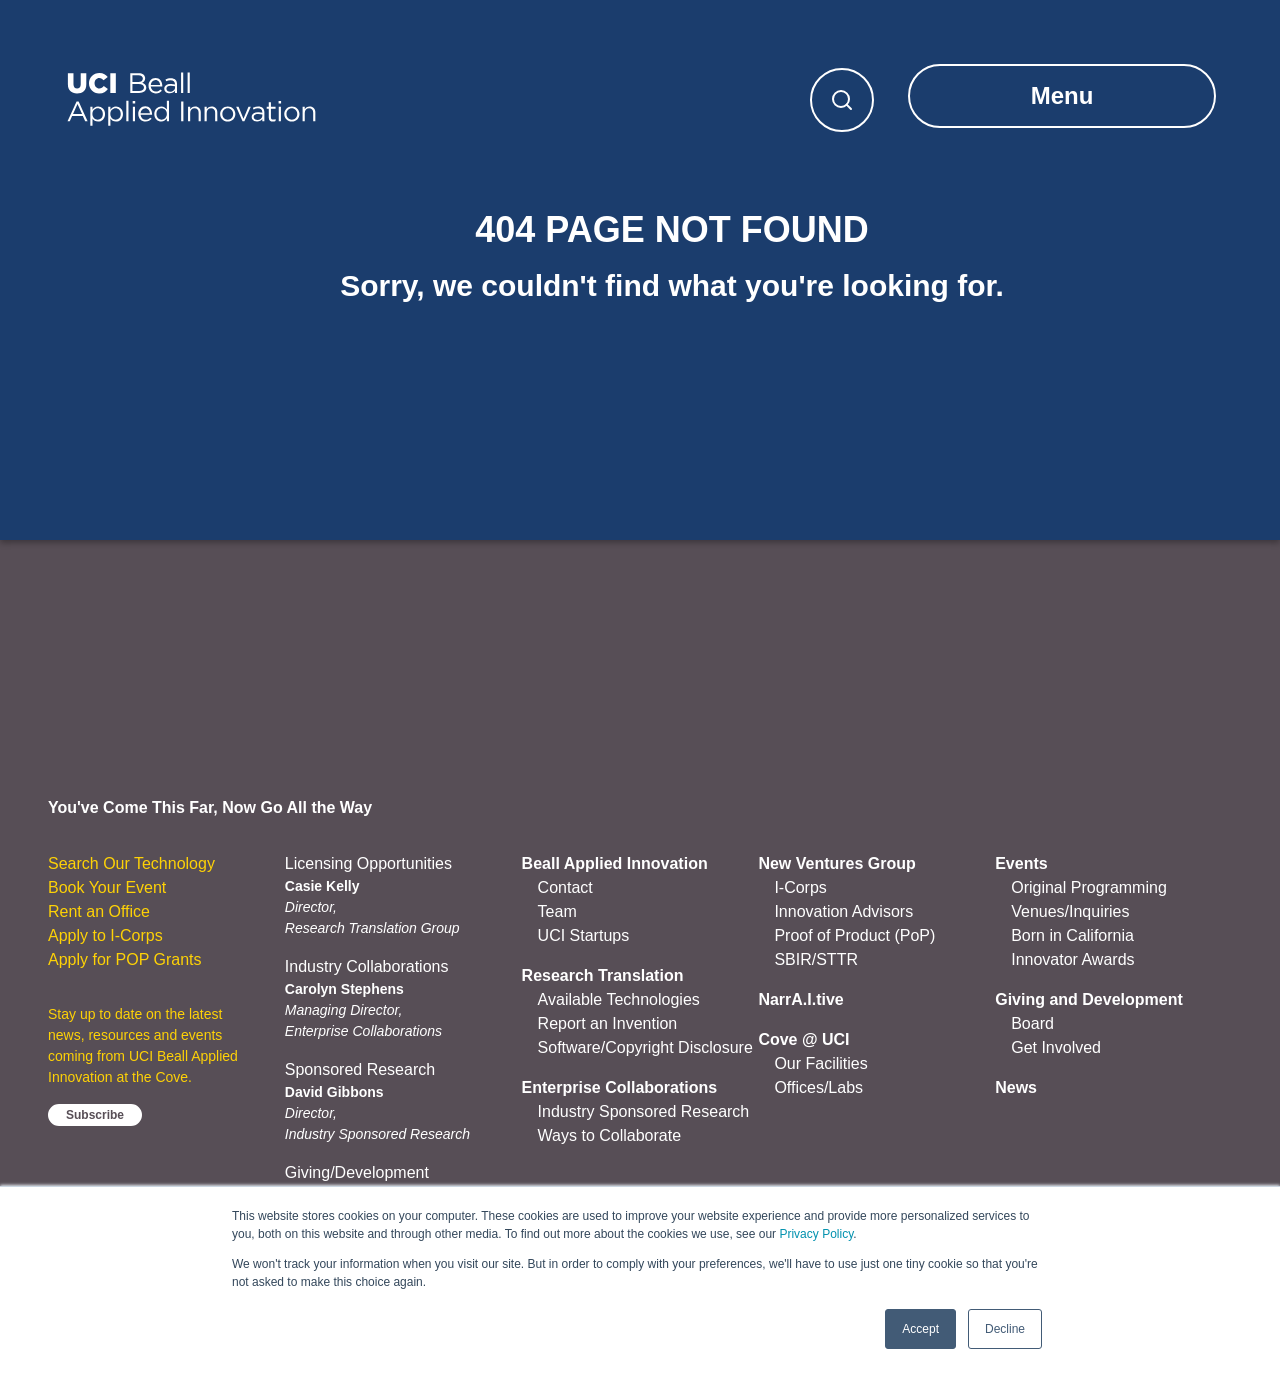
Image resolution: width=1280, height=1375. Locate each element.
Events (1021, 863)
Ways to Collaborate (609, 1135)
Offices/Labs (818, 1087)
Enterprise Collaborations (620, 1087)
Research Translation (603, 975)
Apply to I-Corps (105, 935)
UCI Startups (584, 935)
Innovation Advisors (843, 911)
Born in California (1072, 935)
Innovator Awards (1072, 959)
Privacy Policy (816, 1234)
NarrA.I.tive (800, 999)
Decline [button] (1005, 1329)
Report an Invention (608, 1023)
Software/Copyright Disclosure (645, 1047)
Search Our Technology (131, 863)
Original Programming (1089, 887)
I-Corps (800, 887)
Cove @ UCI (803, 1039)
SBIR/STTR (816, 959)
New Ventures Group (836, 863)
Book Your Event (107, 887)
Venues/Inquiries (1070, 911)
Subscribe (95, 1115)
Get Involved (1056, 1047)
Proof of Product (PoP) (854, 935)
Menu (1062, 95)
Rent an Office (99, 911)
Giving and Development (1089, 999)
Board (1032, 1023)
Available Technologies (619, 999)
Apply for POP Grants (125, 959)
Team (557, 911)
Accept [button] (920, 1329)
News (1016, 1087)
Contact (565, 887)
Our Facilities (820, 1063)
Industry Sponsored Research (644, 1111)
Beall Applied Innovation (615, 863)
